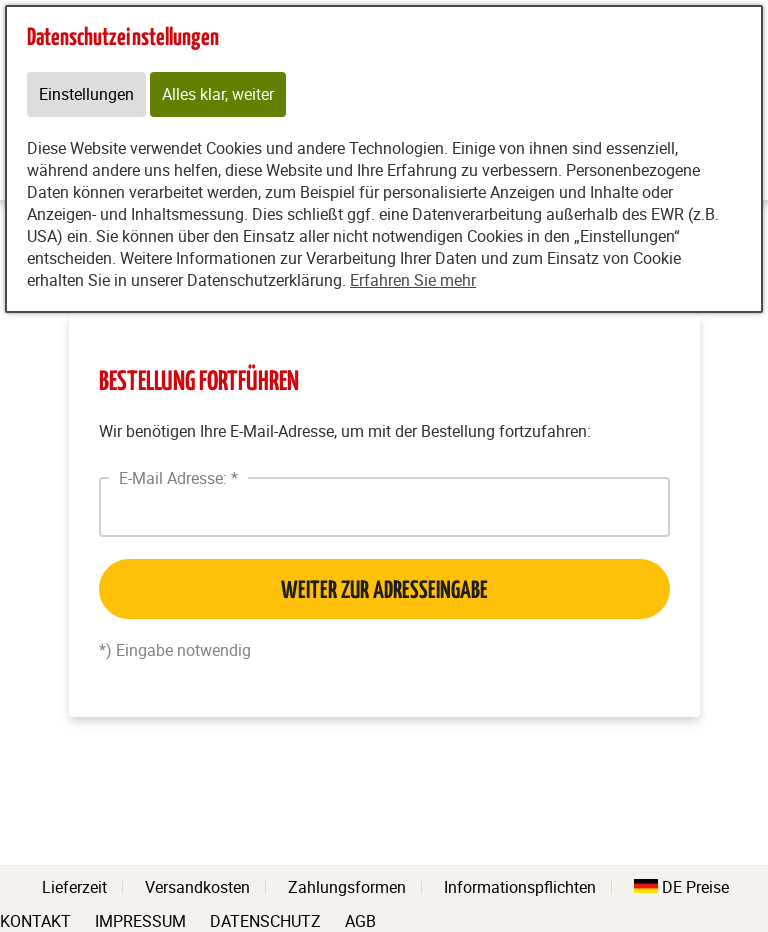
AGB (360, 921)
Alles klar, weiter (218, 95)
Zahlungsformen (347, 887)
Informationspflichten (520, 887)
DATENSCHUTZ (265, 919)
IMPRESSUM (140, 919)
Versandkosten (197, 887)
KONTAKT (35, 919)
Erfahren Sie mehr (413, 281)
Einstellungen (86, 95)
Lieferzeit (74, 887)
